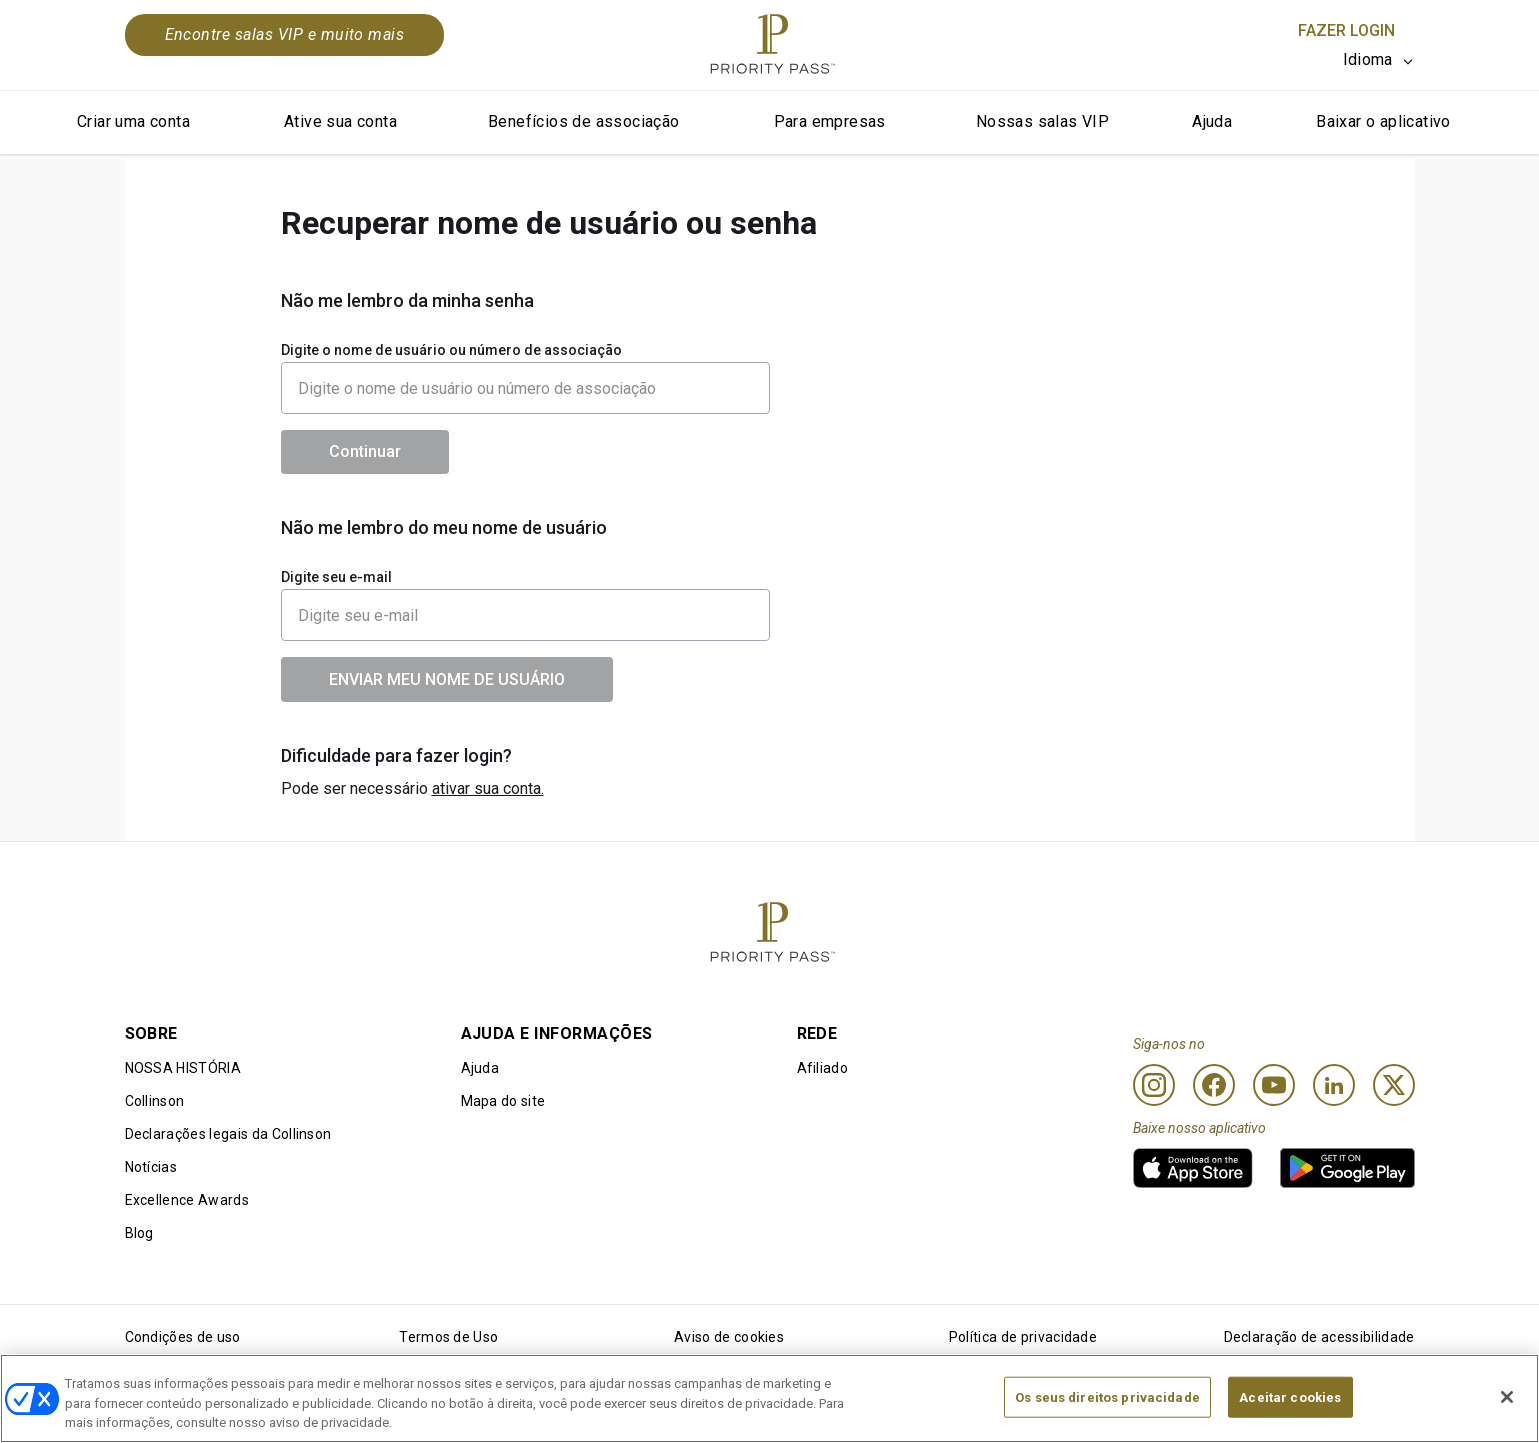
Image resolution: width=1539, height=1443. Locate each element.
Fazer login (1346, 30)
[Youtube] (1274, 1085)
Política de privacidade (1023, 1337)
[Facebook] (1214, 1085)
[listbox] (1379, 60)
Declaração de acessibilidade (1319, 1337)
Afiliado (823, 1068)
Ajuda (1212, 121)
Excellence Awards (187, 1200)
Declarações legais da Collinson (228, 1134)
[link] (1193, 1168)
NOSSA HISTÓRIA (183, 1068)
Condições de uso (183, 1337)
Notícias (151, 1167)
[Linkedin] (1334, 1085)
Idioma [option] (1368, 59)
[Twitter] (1394, 1085)
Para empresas (830, 121)
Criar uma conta (133, 121)
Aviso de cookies (729, 1337)
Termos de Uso (448, 1337)
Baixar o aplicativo (1383, 121)
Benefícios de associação (584, 121)
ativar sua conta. (488, 788)
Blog (139, 1233)
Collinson (155, 1101)
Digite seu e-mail (336, 577)
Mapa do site (503, 1101)
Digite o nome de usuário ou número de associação (451, 350)
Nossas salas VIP (1042, 121)
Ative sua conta (340, 121)
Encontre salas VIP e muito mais (285, 34)
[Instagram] (1154, 1085)
